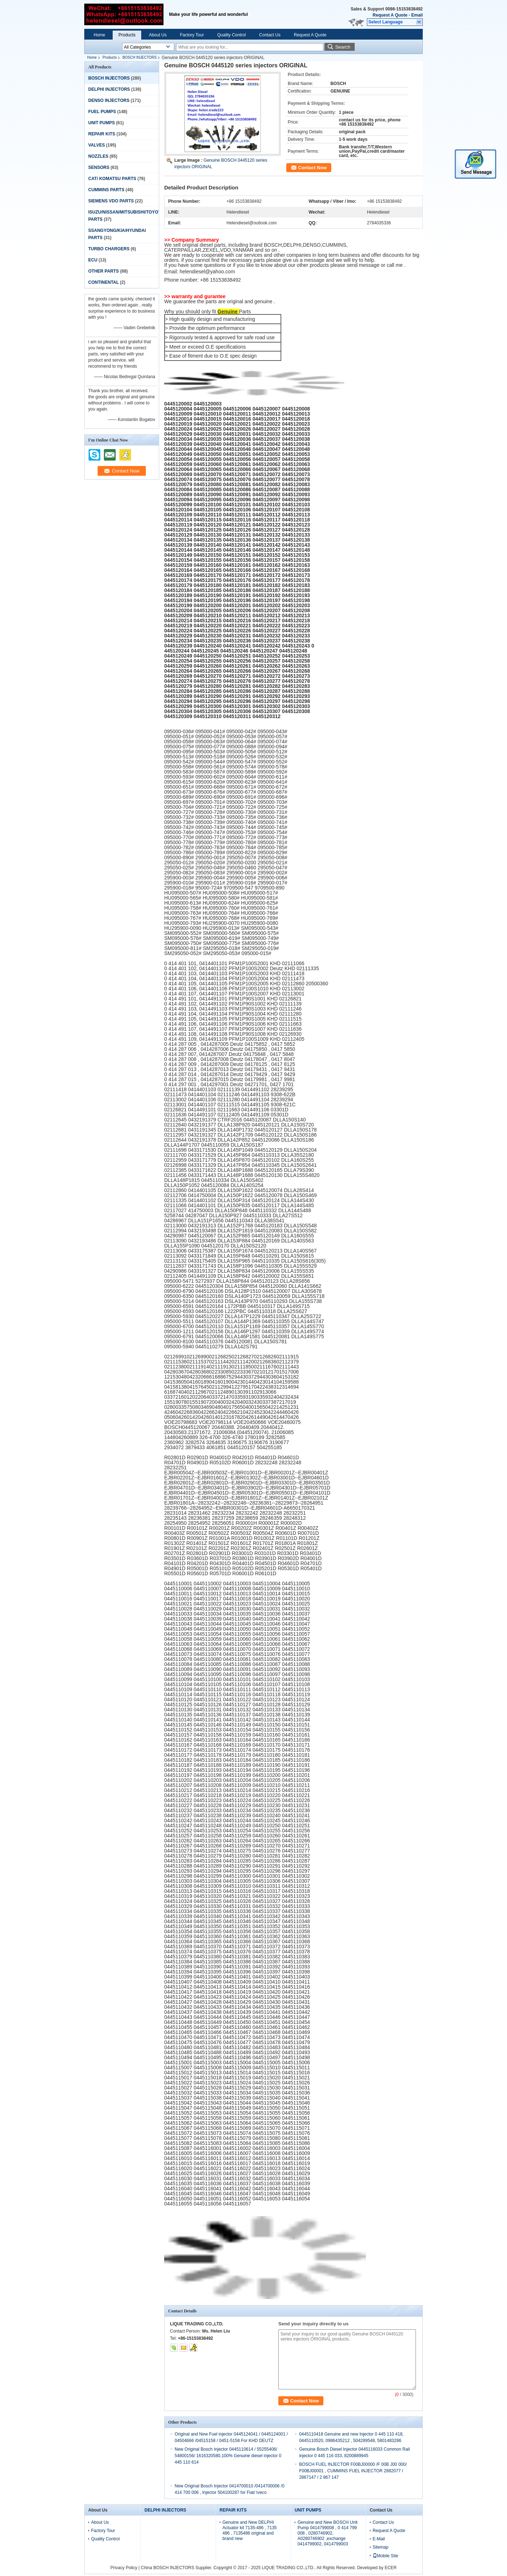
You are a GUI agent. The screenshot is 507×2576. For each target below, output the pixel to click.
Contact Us (270, 34)
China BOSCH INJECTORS (167, 2567)
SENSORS (98, 167)
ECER (390, 2567)
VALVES (96, 145)
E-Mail (379, 2538)
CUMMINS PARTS (106, 189)
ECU (92, 260)
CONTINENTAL (103, 282)
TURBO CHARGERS (109, 248)
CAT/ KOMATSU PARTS (112, 178)
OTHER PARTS (103, 271)
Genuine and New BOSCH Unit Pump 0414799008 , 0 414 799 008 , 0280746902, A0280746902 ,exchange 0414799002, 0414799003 (327, 2533)
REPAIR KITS (101, 133)
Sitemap (381, 2547)
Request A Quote (390, 15)
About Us (157, 34)
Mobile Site (385, 2555)
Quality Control (231, 34)
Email (417, 15)
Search (342, 47)
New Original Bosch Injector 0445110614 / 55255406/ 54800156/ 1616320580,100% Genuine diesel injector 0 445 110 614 (228, 2456)
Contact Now (312, 167)
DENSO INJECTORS (108, 100)
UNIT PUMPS (101, 122)
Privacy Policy (124, 2567)
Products (126, 34)
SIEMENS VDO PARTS (111, 200)
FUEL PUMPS (102, 111)
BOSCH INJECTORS (139, 57)
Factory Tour (192, 34)
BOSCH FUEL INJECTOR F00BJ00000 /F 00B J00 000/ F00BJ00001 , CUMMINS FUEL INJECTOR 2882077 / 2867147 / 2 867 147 (353, 2471)
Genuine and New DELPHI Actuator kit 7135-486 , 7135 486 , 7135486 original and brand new (250, 2530)
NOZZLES (98, 156)
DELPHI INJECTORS (109, 89)
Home (99, 34)
